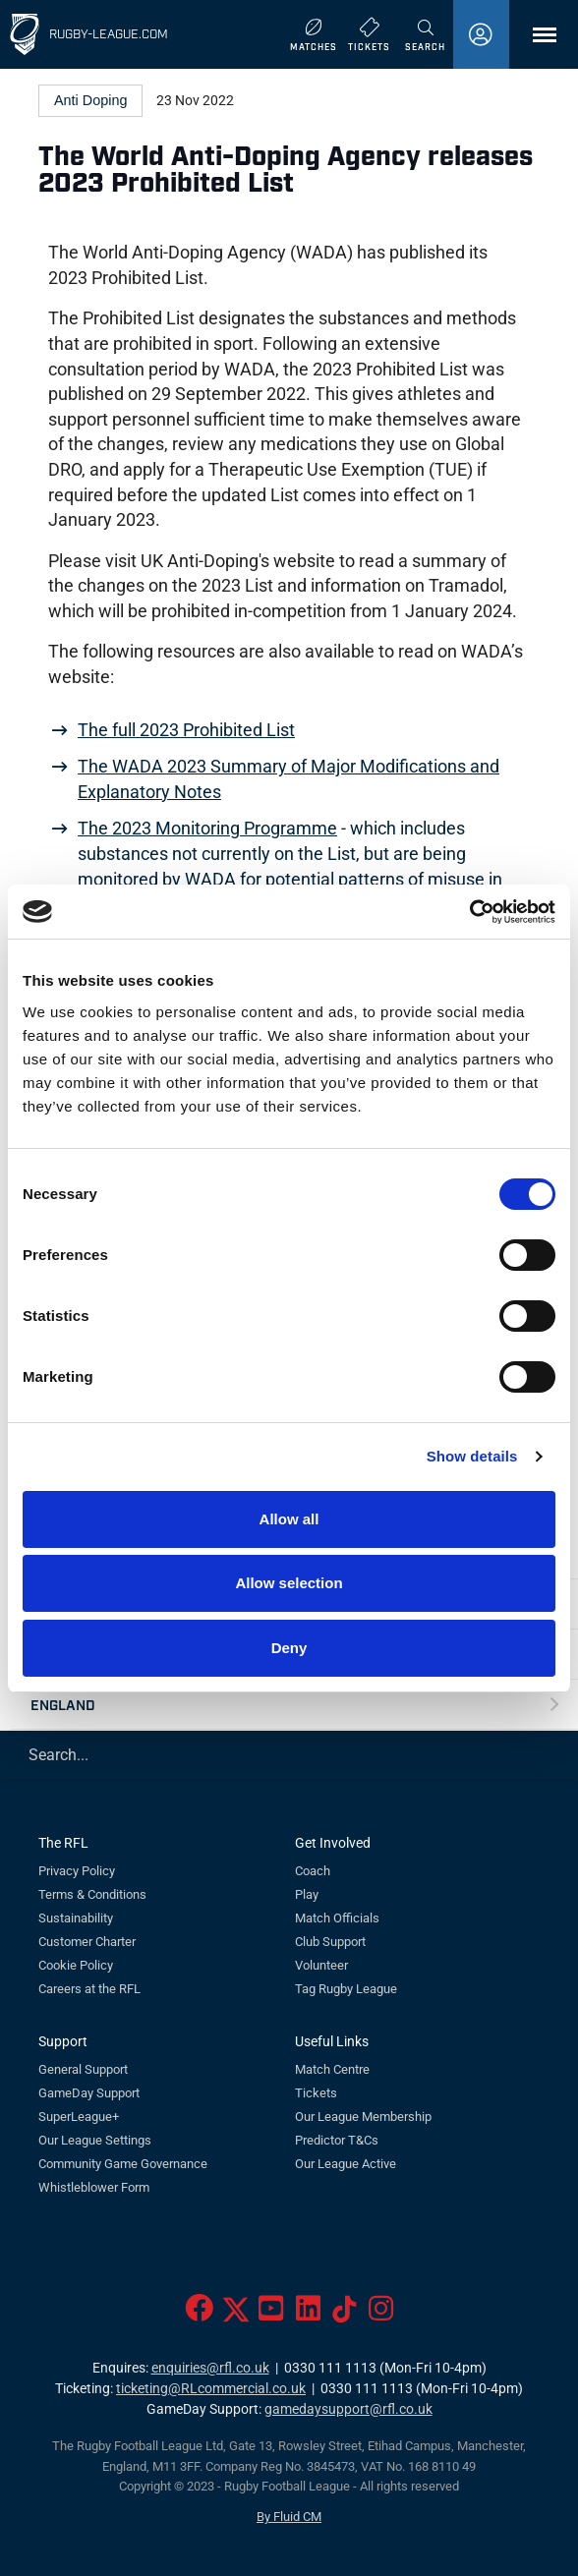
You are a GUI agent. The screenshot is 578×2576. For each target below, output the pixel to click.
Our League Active (345, 2163)
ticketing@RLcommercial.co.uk (211, 2388)
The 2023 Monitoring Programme (207, 828)
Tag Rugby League (346, 1988)
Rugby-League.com (108, 33)
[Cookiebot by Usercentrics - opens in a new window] (469, 912)
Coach (312, 1870)
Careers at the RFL (89, 1988)
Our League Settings (94, 2140)
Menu (534, 42)
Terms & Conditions (92, 1894)
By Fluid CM (289, 2516)
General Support (83, 2069)
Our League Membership (363, 2116)
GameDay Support (89, 2093)
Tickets (316, 2093)
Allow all (289, 1519)
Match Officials (337, 1918)
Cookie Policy (75, 1965)
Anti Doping (90, 100)
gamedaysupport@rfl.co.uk (348, 2409)
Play (306, 1894)
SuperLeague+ (78, 2116)
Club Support (330, 1941)
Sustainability (75, 1918)
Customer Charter (87, 1941)
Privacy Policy (76, 1870)
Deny (289, 1647)
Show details (472, 1456)
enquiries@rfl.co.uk (210, 2368)
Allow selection (288, 1582)
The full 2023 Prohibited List (186, 730)
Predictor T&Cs (336, 2140)
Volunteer (321, 1965)
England (62, 1703)
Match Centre (332, 2069)
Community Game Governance (122, 2163)
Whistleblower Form (93, 2187)
